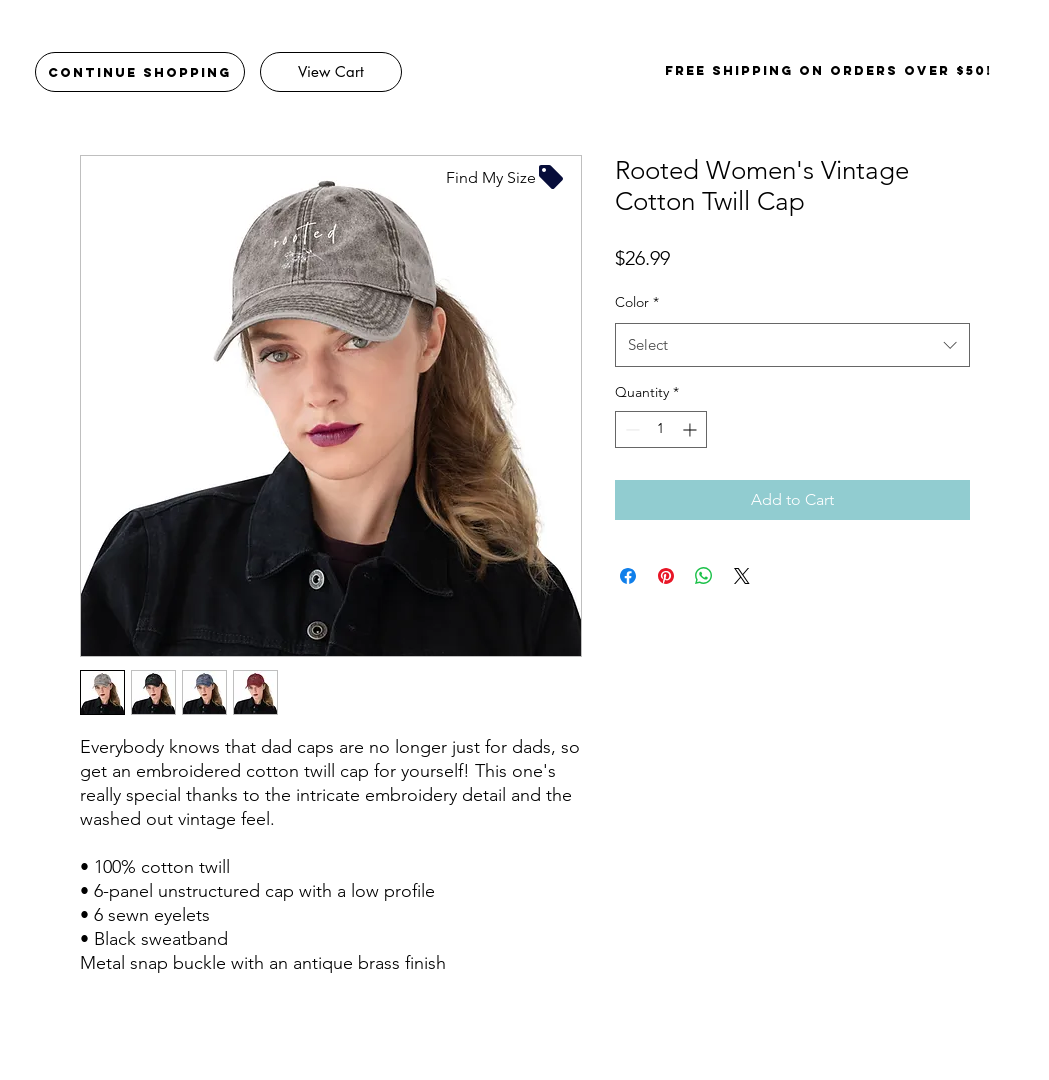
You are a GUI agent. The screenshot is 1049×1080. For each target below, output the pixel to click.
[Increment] (691, 429)
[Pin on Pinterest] (666, 576)
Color (637, 302)
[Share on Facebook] (628, 576)
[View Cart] (331, 72)
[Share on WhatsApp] (704, 576)
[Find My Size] (506, 177)
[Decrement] (630, 429)
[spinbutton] (661, 429)
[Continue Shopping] (140, 72)
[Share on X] (742, 576)
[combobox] (792, 345)
